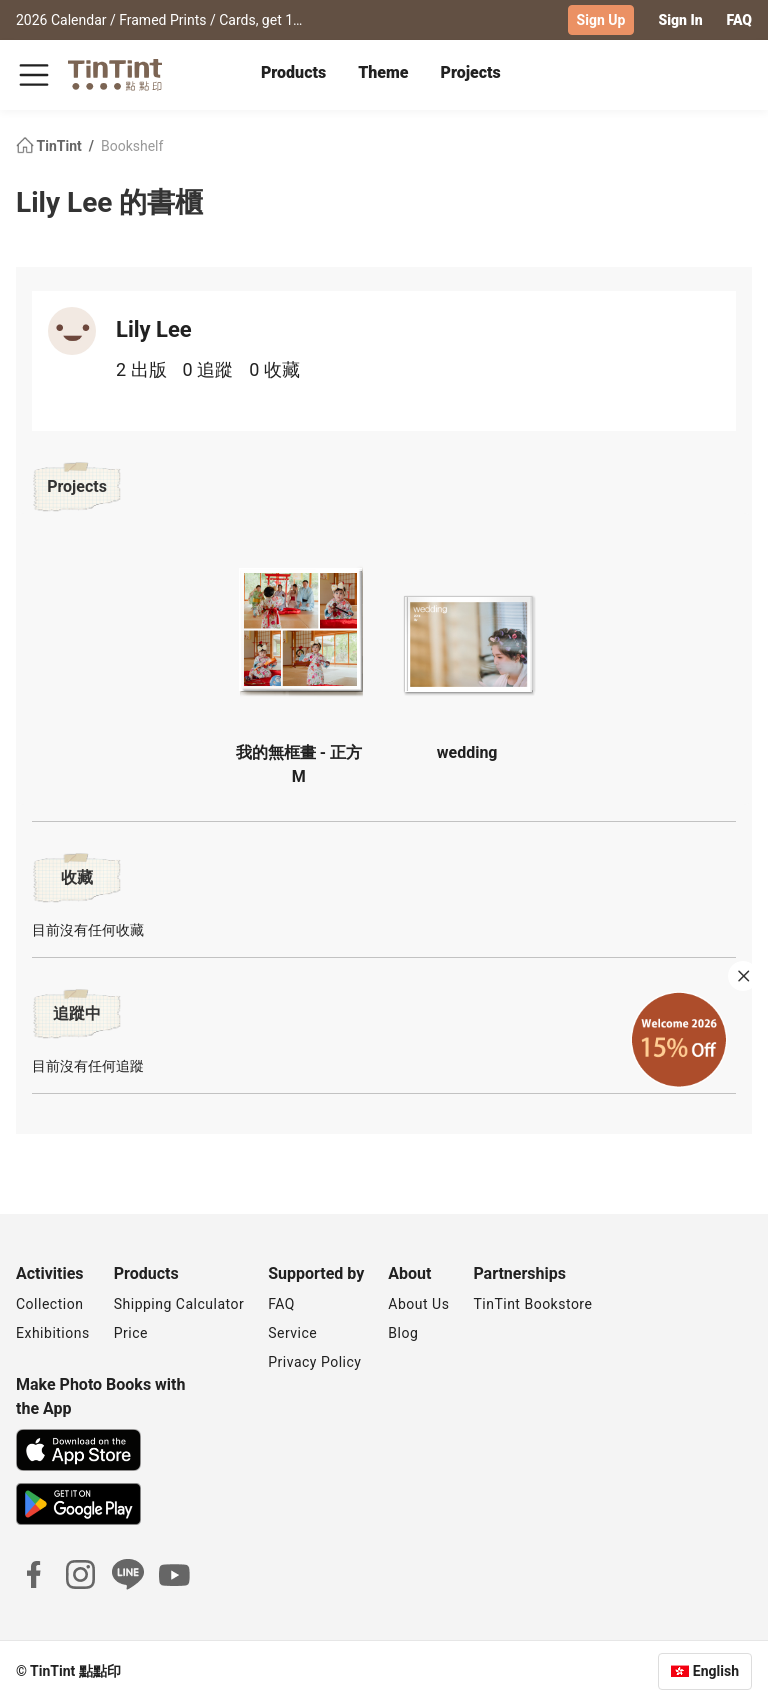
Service (292, 1333)
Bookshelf (132, 146)
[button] (301, 622)
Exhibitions (53, 1333)
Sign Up (601, 20)
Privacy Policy (314, 1362)
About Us (418, 1304)
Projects (471, 72)
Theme (383, 72)
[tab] (293, 75)
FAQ (739, 20)
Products (293, 72)
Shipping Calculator (179, 1304)
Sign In (680, 20)
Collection (49, 1304)
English (716, 1671)
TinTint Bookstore (532, 1304)
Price (131, 1333)
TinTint (50, 146)
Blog (403, 1333)
